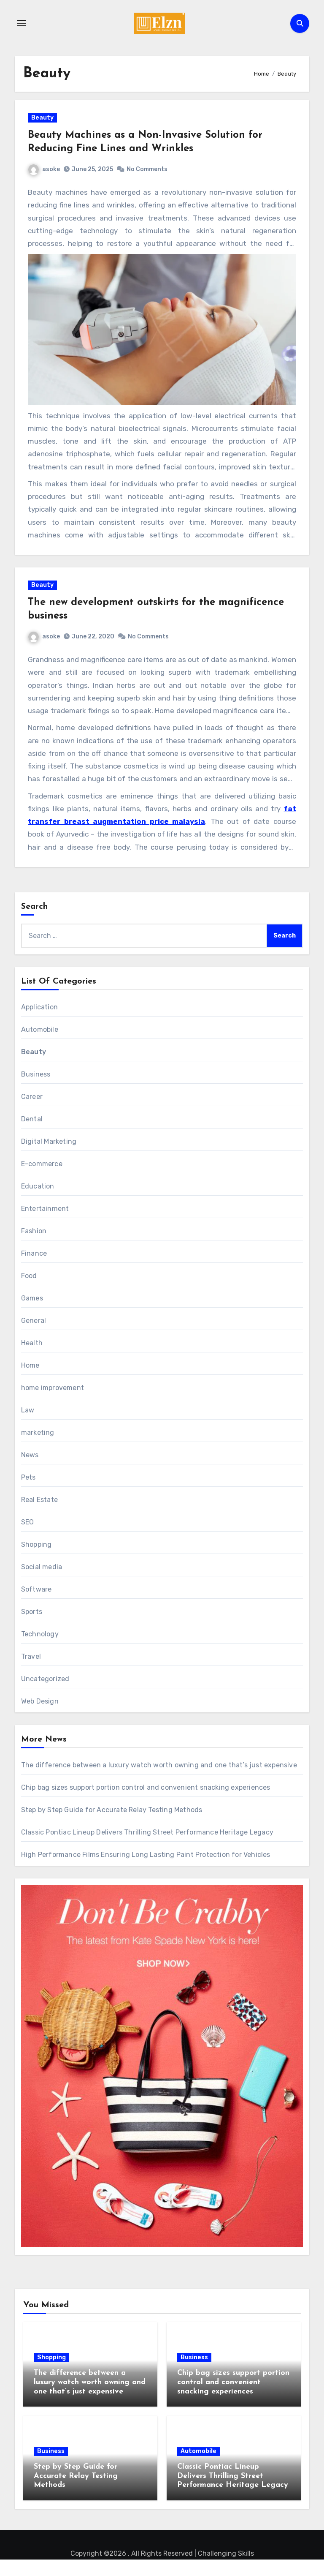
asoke (50, 174)
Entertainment (45, 1225)
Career (32, 1113)
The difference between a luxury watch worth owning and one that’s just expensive (159, 1781)
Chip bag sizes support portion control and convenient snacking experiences (145, 1803)
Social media (41, 1583)
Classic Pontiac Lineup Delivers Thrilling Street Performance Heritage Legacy (147, 1848)
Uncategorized (45, 1695)
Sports (31, 1628)
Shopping (36, 1561)
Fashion (33, 1247)
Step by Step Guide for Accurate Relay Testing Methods (111, 1826)
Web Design (40, 1717)
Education (37, 1202)
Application (39, 1023)
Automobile (39, 1045)
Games (32, 1314)
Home (30, 1381)
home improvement (52, 1404)
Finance (34, 1269)
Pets (28, 1493)
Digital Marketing (48, 1157)
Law (28, 1426)
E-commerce (41, 1180)
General (33, 1337)
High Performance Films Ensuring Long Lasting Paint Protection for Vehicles (145, 1871)
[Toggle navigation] (21, 23)
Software (36, 1605)
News (30, 1471)
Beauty (48, 123)
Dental (32, 1135)
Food (29, 1292)
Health (32, 1359)
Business (36, 1090)
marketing (37, 1449)
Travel (31, 1672)
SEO (27, 1538)
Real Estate (39, 1516)
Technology (40, 1650)
